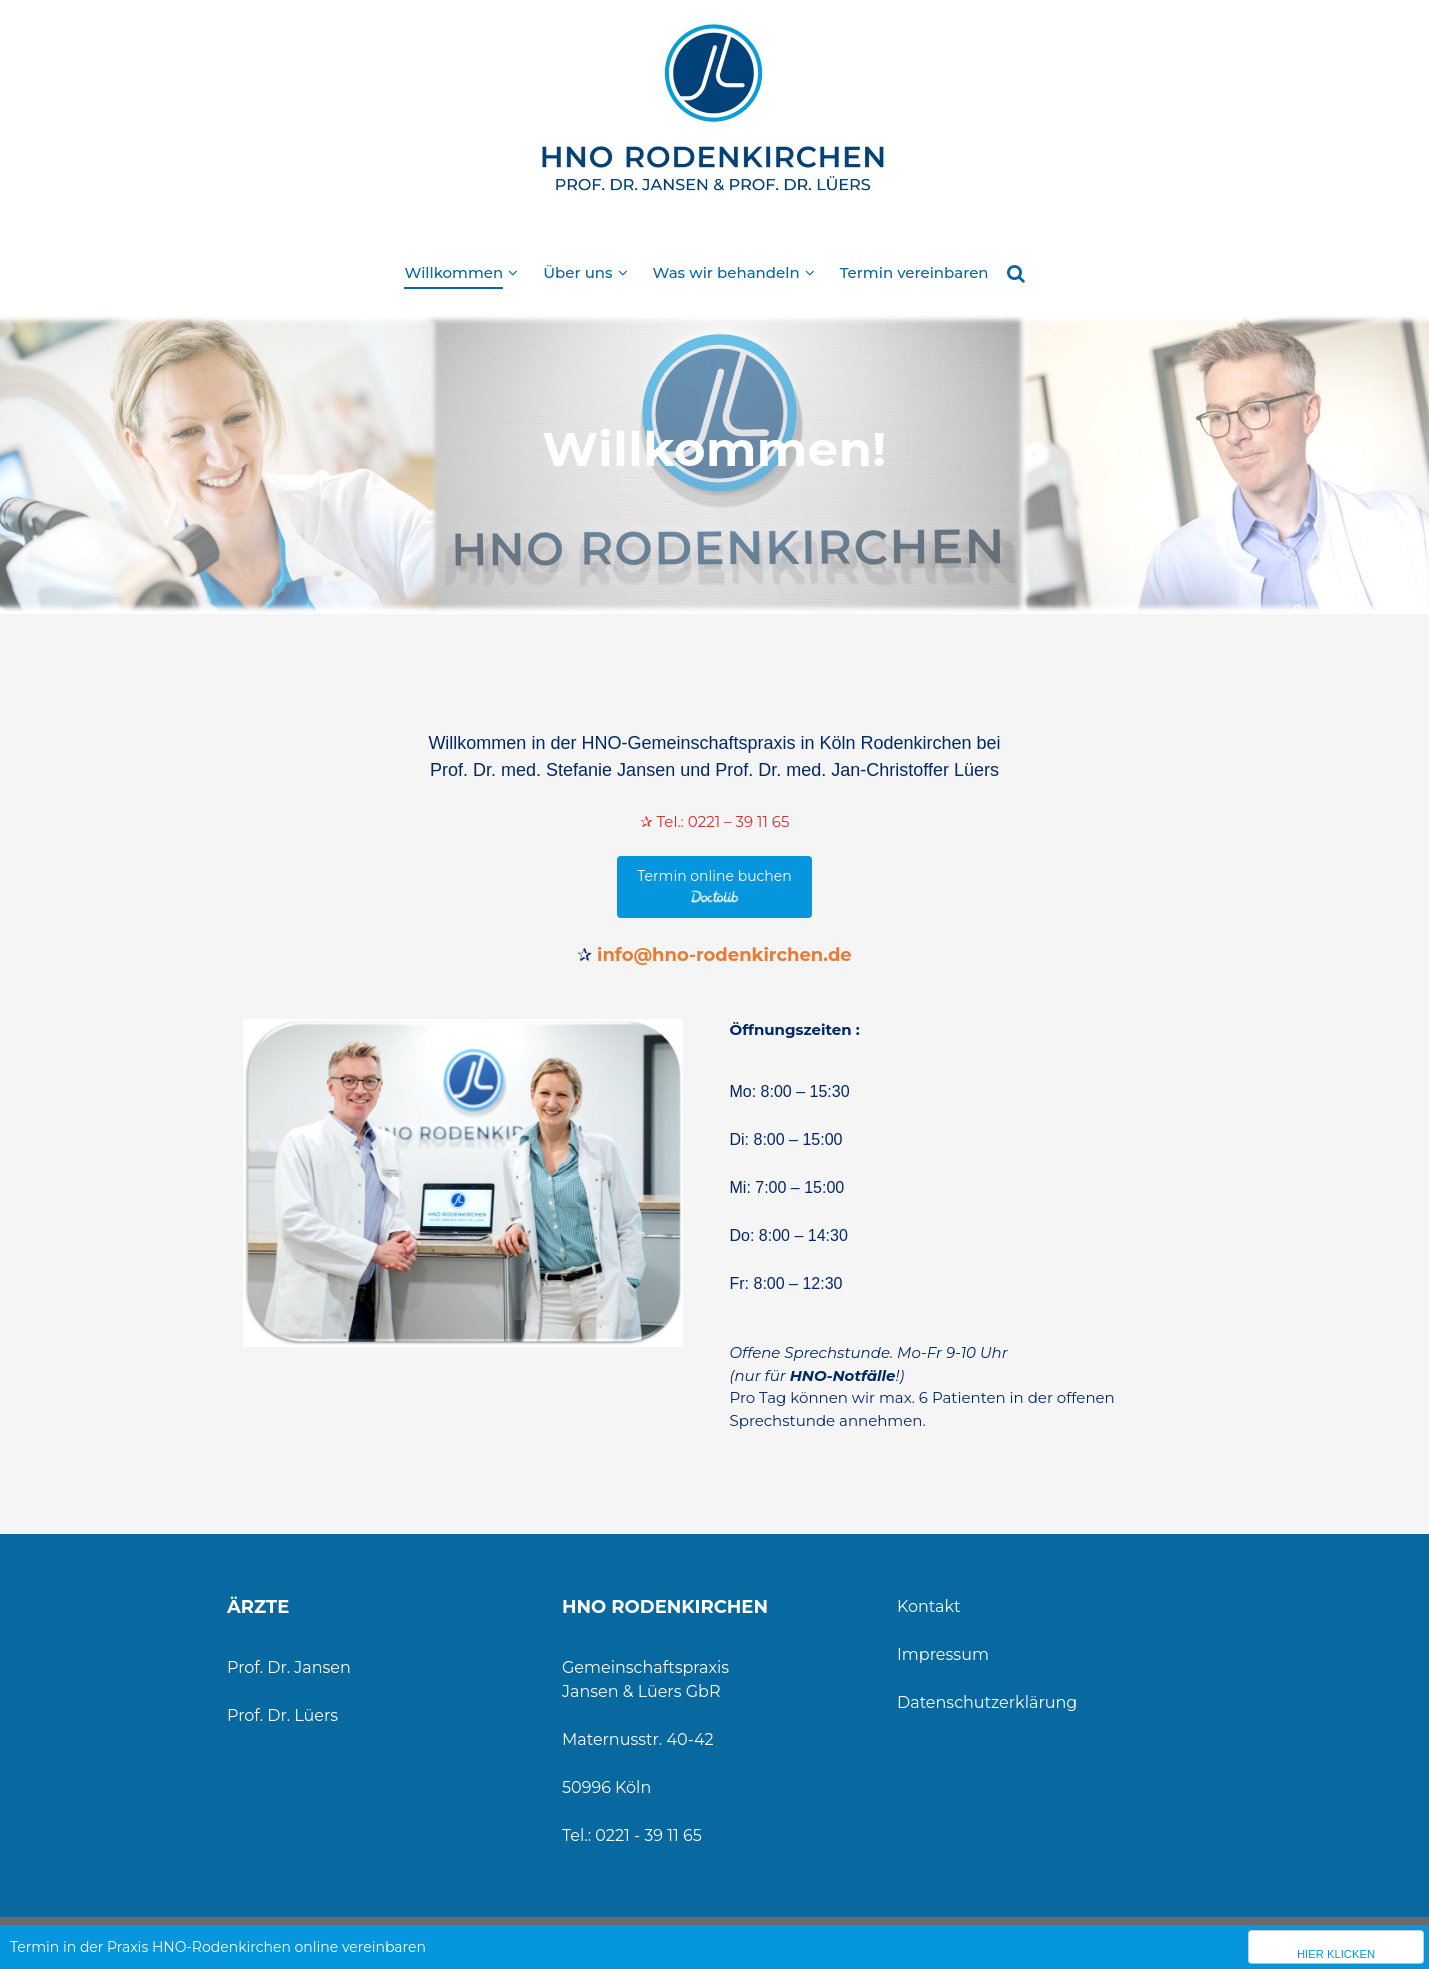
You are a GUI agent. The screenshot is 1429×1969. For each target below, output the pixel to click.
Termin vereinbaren (914, 272)
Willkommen (453, 272)
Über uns (577, 272)
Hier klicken (1336, 1954)
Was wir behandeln (726, 272)
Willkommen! (714, 449)
